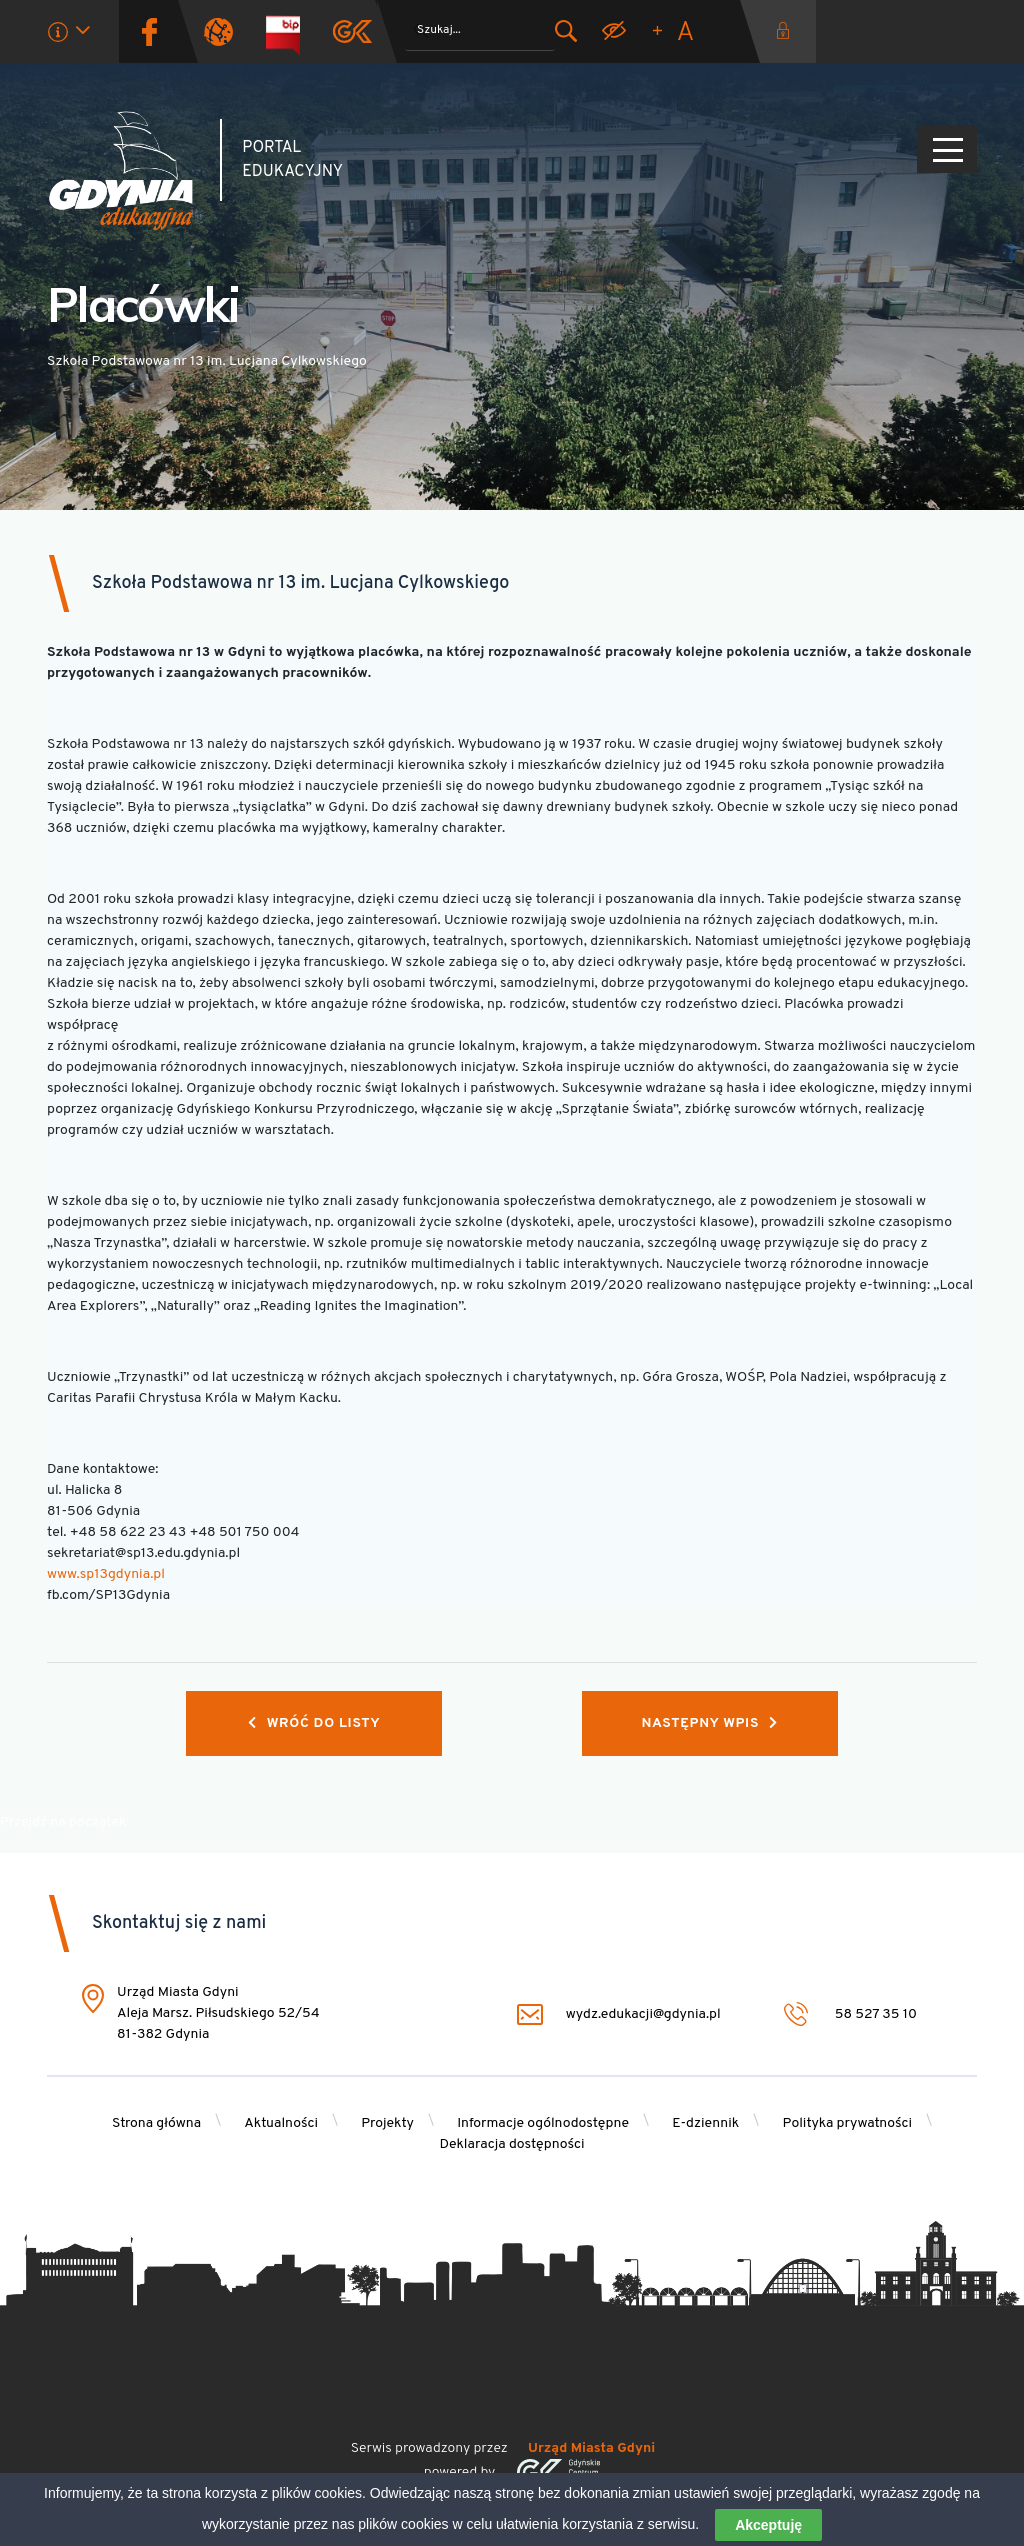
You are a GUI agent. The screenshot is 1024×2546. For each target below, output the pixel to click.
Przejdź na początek (63, 1822)
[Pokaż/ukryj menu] (947, 149)
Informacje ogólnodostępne (543, 2123)
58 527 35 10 (850, 2014)
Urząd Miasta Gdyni (591, 2448)
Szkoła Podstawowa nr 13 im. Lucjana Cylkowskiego (300, 583)
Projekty (387, 2123)
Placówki (143, 304)
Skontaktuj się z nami (179, 1923)
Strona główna (156, 2123)
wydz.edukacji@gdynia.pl (615, 2014)
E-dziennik (705, 2123)
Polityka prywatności (848, 2123)
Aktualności (281, 2123)
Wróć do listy (313, 1723)
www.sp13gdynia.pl (106, 1574)
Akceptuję (768, 2529)
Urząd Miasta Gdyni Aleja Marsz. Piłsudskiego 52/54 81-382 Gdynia (218, 2013)
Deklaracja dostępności (511, 2144)
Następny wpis (710, 1723)
